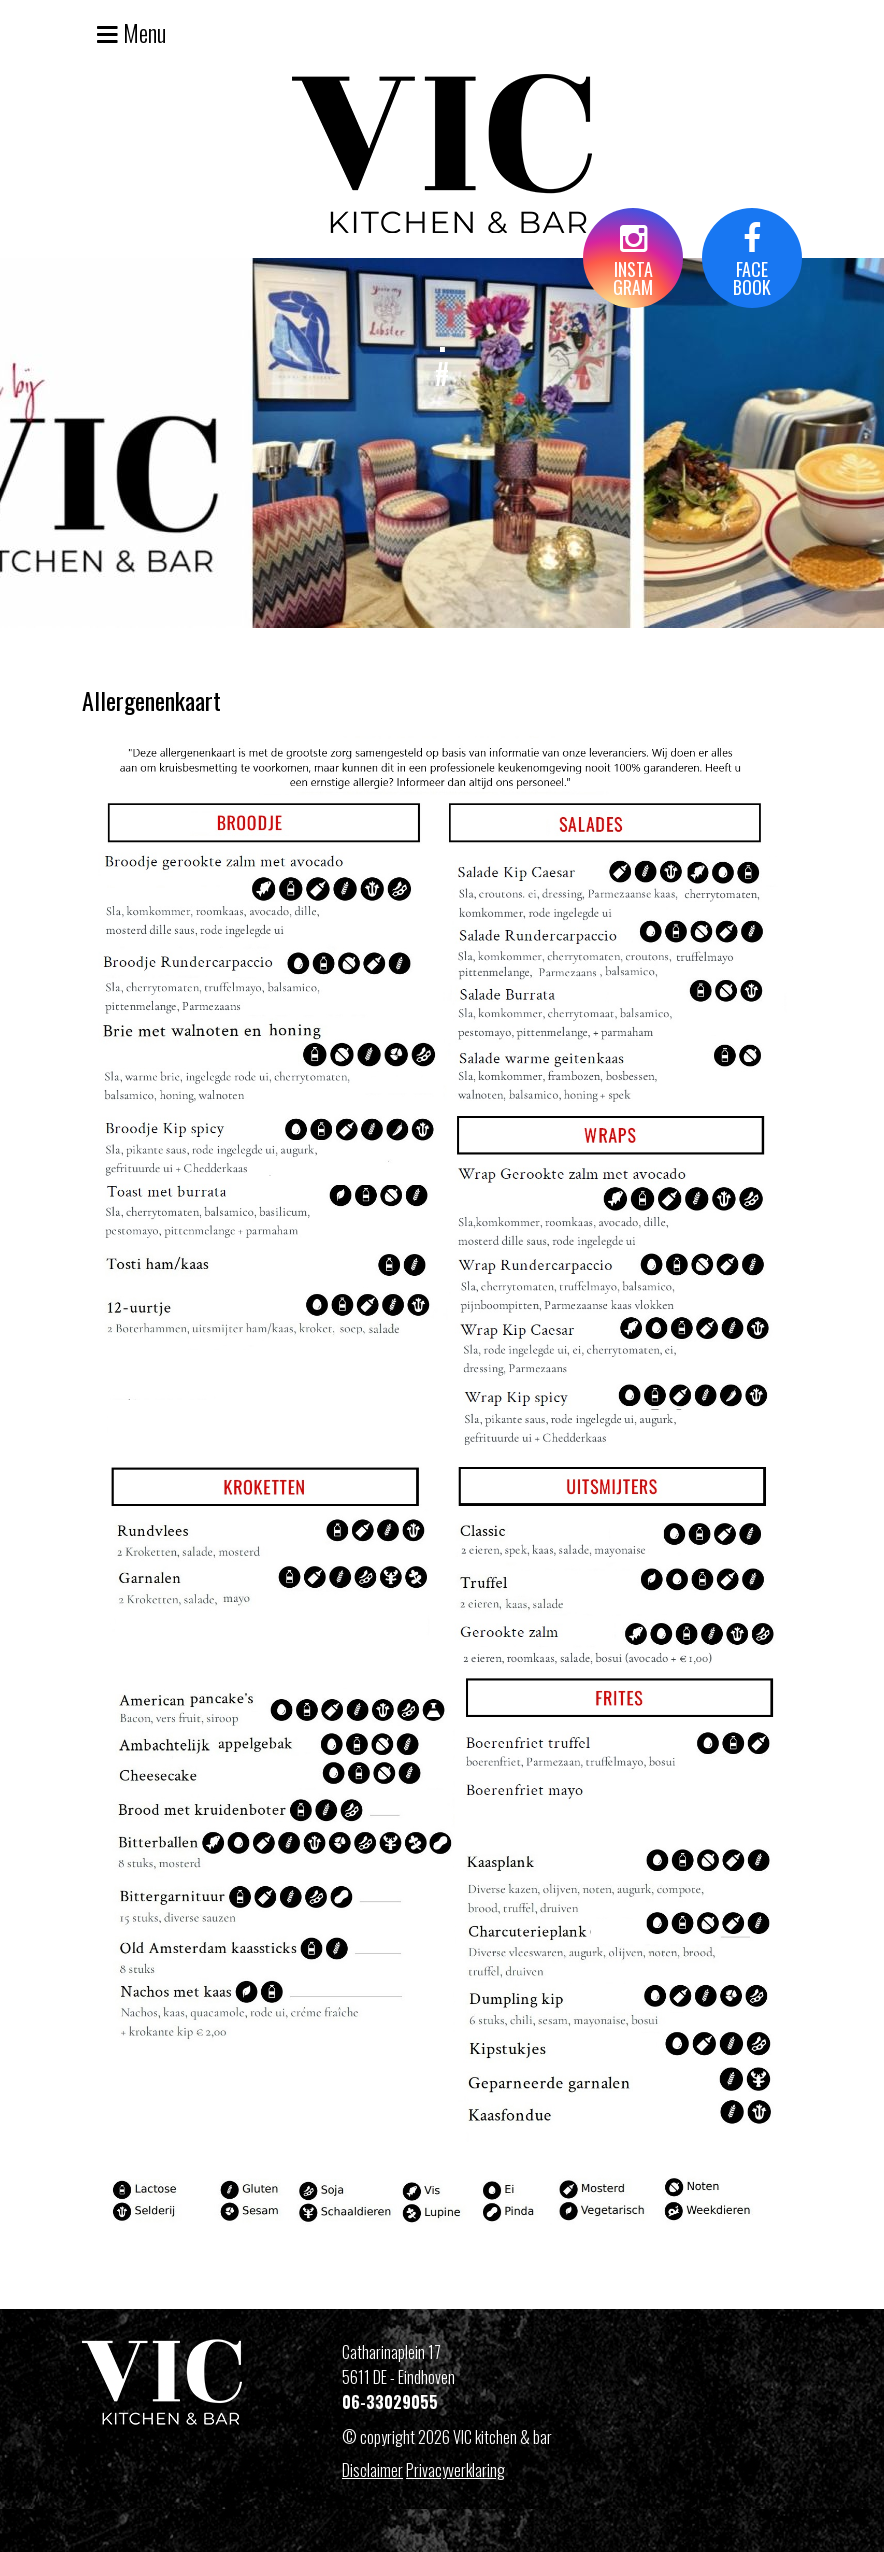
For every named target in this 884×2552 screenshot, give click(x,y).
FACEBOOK (752, 261)
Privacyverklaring (455, 2470)
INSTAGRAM (633, 261)
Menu (131, 32)
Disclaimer (372, 2470)
